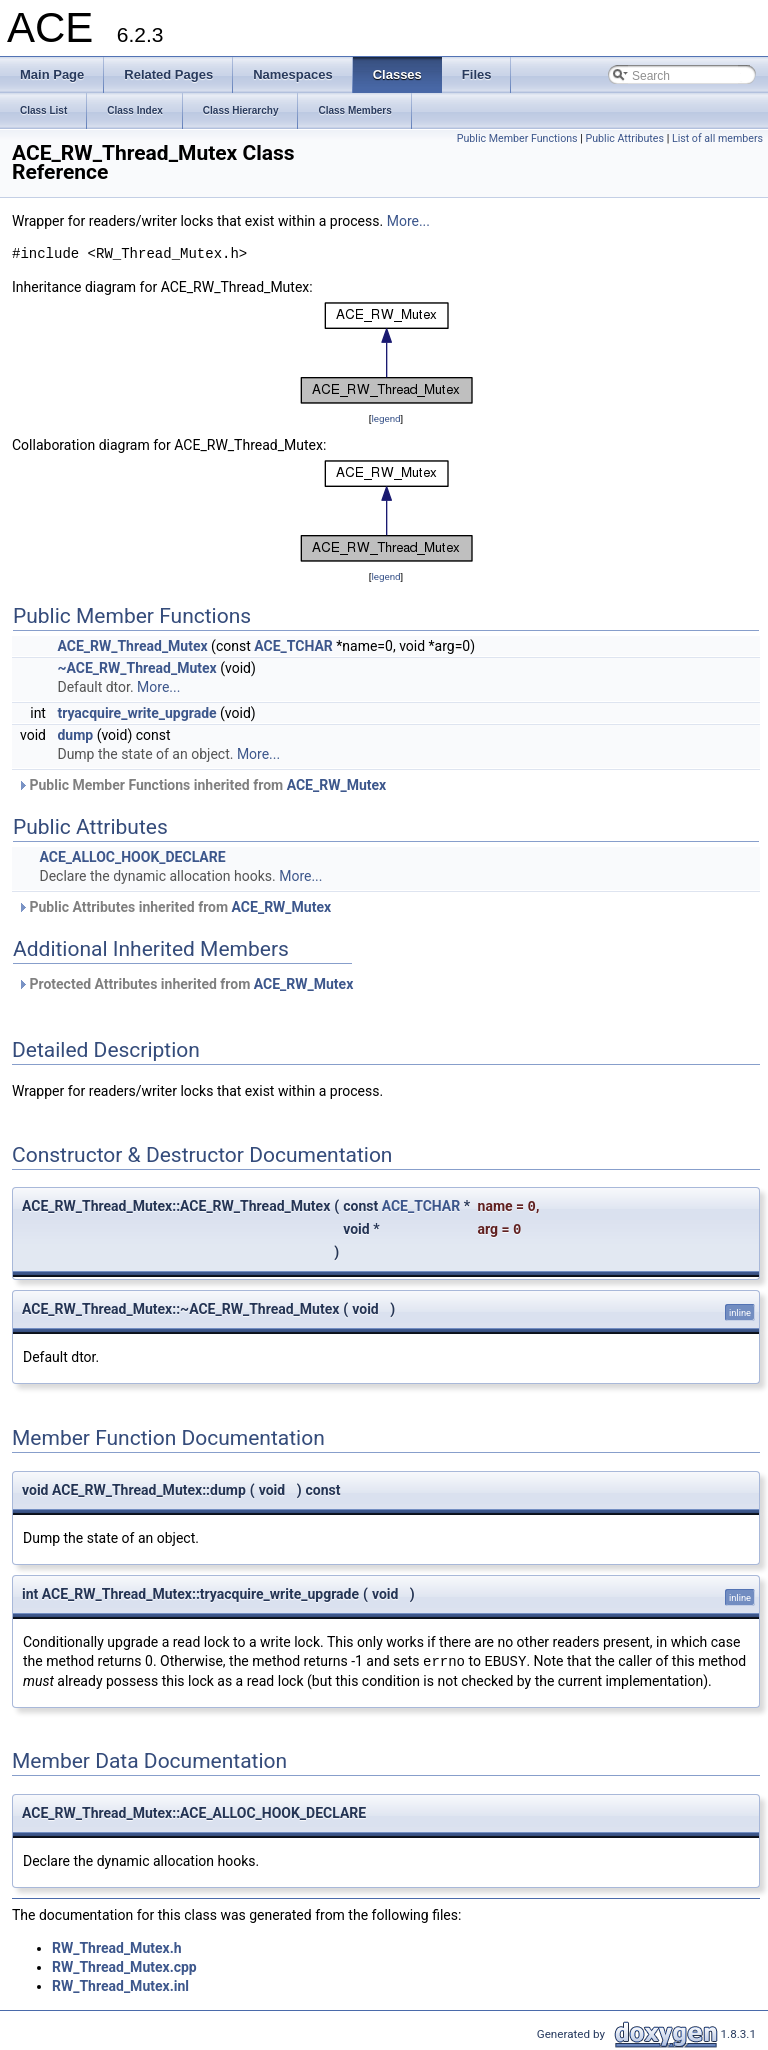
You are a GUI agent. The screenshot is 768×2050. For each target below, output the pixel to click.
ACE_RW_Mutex (337, 785)
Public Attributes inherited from (174, 907)
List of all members (717, 138)
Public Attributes (624, 138)
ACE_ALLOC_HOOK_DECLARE (132, 857)
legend (385, 418)
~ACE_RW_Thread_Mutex (136, 668)
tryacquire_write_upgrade (136, 713)
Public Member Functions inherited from (201, 785)
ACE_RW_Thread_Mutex (132, 646)
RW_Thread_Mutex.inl (120, 1986)
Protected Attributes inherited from (185, 984)
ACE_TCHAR (293, 646)
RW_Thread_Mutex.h (117, 1948)
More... (408, 221)
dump (75, 735)
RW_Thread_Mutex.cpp (124, 1967)
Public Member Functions (517, 138)
